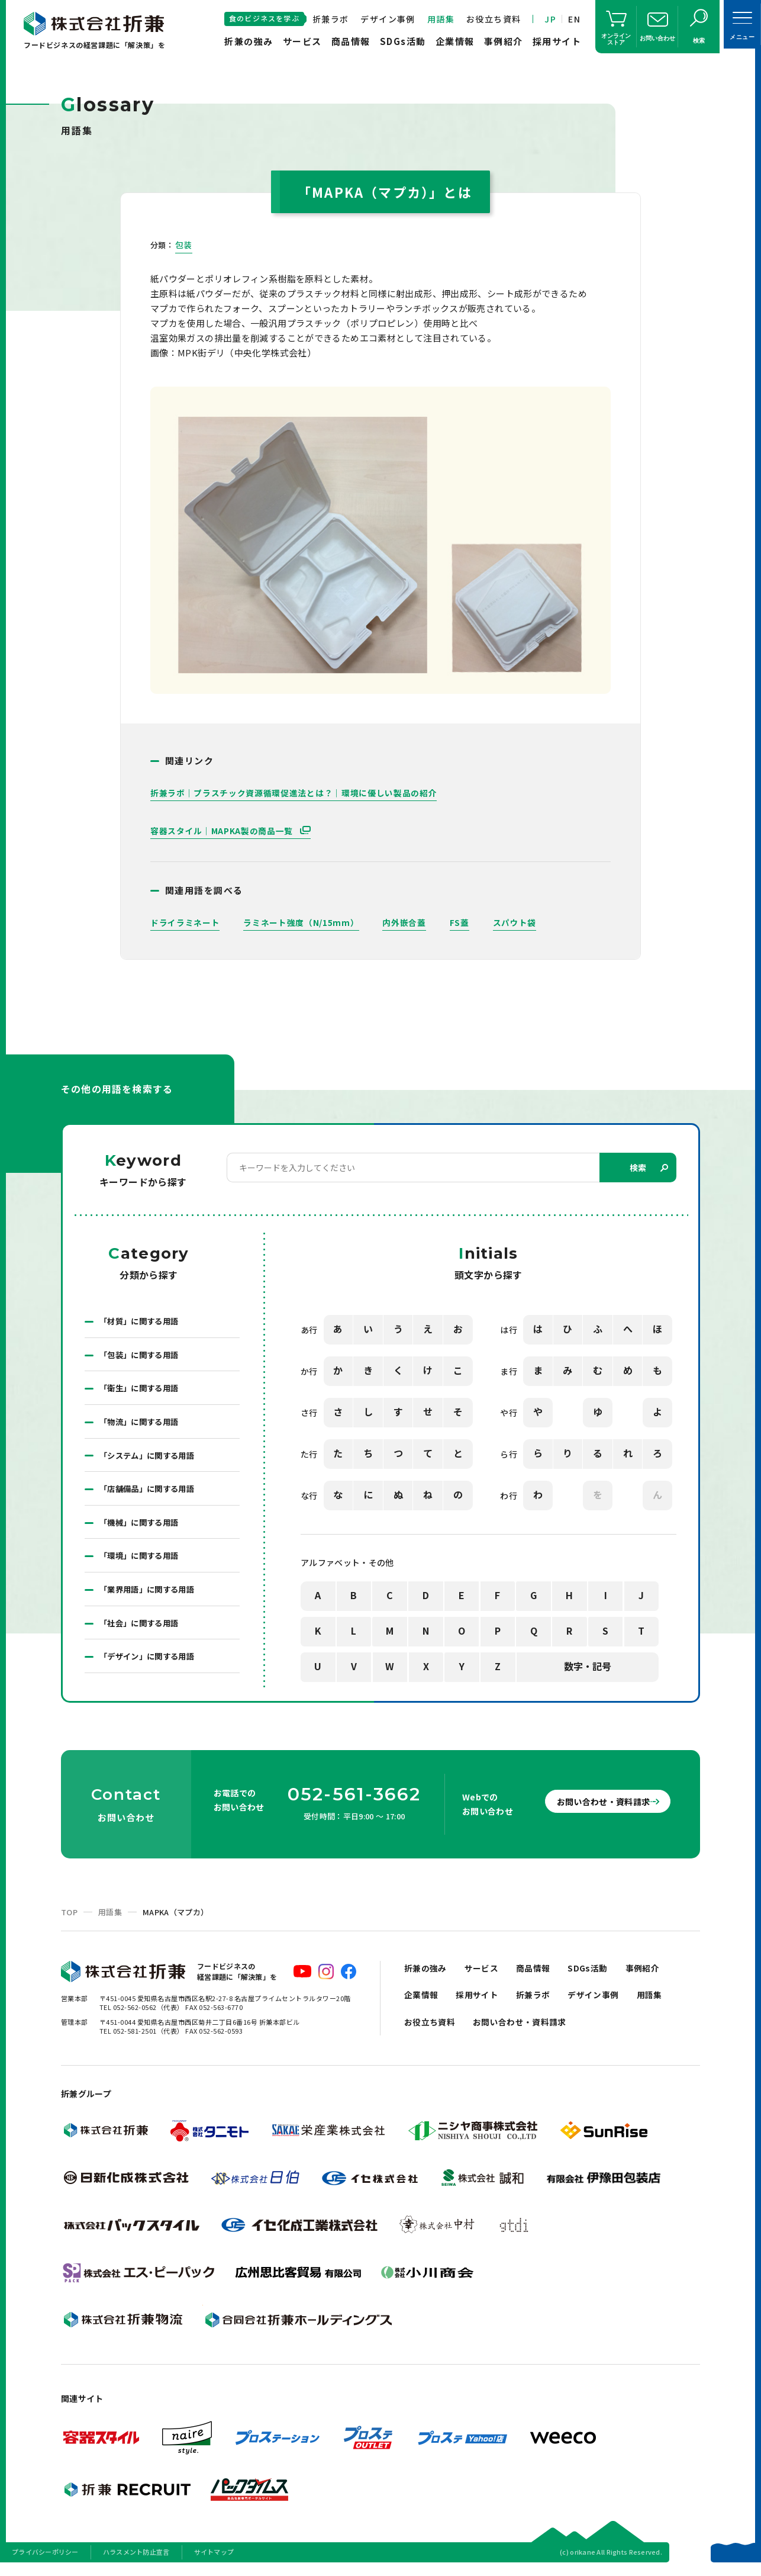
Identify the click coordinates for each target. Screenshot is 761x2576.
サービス (302, 41)
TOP (69, 1921)
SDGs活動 (403, 41)
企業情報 (455, 41)
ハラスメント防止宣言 (136, 2560)
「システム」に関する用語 (150, 1459)
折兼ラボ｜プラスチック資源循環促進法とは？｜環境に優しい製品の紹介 (293, 793)
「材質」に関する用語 (142, 1322)
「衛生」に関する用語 (142, 1391)
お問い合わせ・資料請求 (593, 1810)
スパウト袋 (515, 922)
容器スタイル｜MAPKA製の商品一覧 (222, 831)
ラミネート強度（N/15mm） (301, 922)
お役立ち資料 (493, 19)
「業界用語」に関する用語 (150, 1597)
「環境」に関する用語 (142, 1562)
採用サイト (557, 41)
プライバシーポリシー (45, 2560)
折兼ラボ (330, 19)
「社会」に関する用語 (142, 1631)
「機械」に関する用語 (142, 1528)
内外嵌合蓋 (405, 922)
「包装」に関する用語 (142, 1356)
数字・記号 (587, 1667)
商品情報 (350, 41)
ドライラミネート (185, 922)
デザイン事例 (387, 19)
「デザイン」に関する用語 (150, 1665)
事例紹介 (503, 41)
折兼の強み (248, 41)
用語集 (440, 19)
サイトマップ (214, 2560)
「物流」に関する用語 (142, 1425)
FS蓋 (459, 922)
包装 (183, 244)
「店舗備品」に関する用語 (150, 1494)
